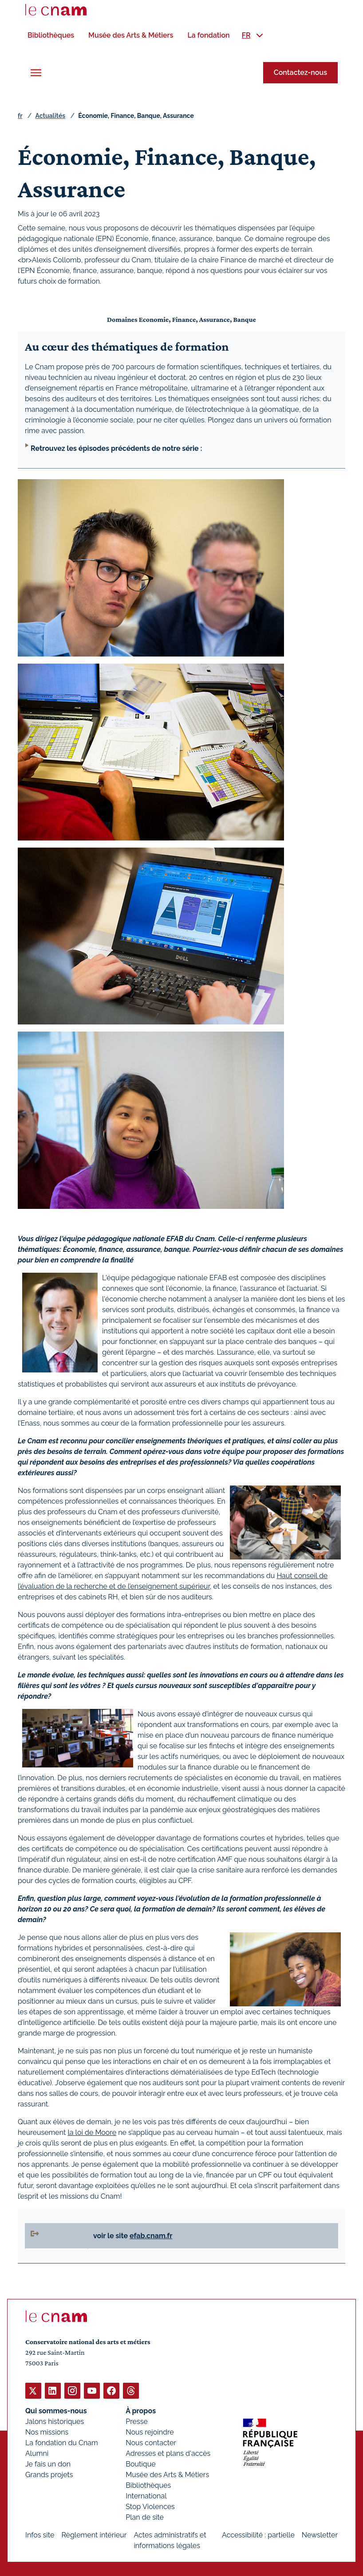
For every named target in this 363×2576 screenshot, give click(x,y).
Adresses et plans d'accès (168, 2453)
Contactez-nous (300, 72)
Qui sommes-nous (56, 2410)
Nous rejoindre (150, 2431)
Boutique (140, 2463)
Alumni (36, 2453)
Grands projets (49, 2474)
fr (20, 115)
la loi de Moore (91, 2132)
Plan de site (145, 2517)
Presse (137, 2421)
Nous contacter (151, 2442)
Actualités (50, 115)
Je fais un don (48, 2463)
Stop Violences (150, 2506)
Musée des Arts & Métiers (167, 2474)
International (146, 2495)
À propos (141, 2410)
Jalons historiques (54, 2421)
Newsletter (320, 2534)
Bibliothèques (148, 2485)
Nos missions (46, 2431)
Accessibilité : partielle (258, 2534)
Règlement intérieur (93, 2534)
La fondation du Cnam (61, 2442)
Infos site (39, 2534)
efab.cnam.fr (151, 2235)
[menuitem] (51, 35)
